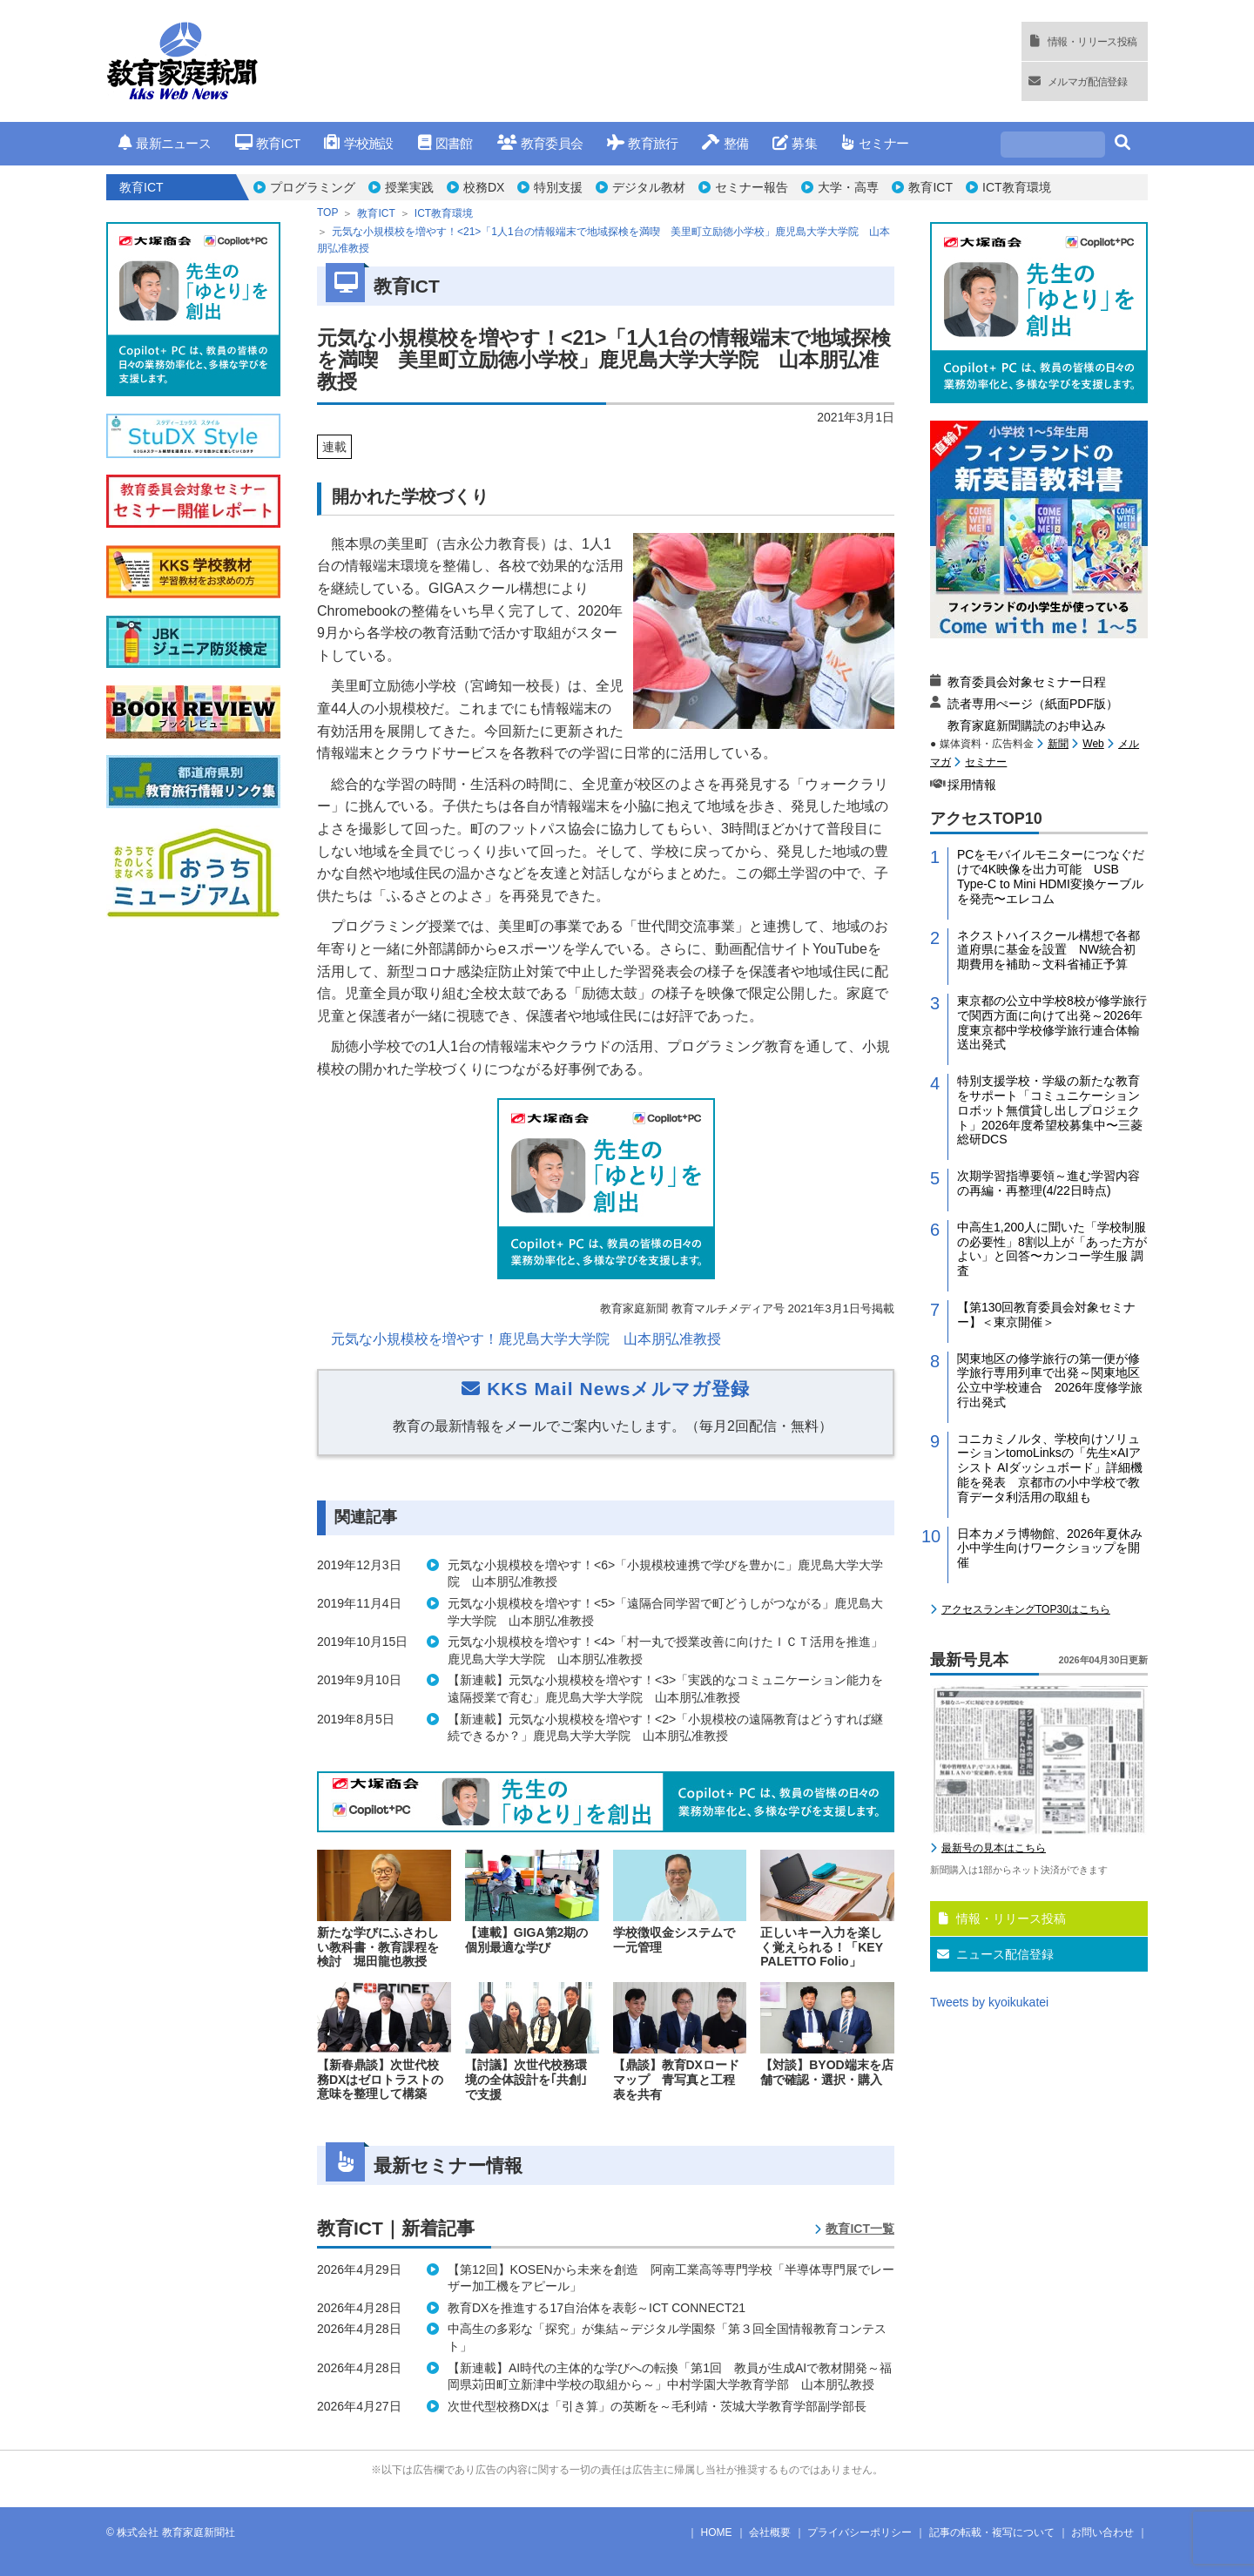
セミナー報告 (751, 187)
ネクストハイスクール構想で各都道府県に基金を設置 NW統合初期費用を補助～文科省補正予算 (1048, 1168)
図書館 (445, 143)
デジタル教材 (648, 187)
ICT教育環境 (1016, 187)
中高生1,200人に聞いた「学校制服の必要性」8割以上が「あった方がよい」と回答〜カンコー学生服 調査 (1052, 1466)
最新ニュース (164, 143)
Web (1092, 961)
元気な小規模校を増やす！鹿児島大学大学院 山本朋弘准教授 (526, 1339)
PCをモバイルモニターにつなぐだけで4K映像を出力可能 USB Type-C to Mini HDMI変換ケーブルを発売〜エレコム (1050, 1094)
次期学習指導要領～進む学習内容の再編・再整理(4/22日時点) (1048, 1400)
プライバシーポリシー (859, 2532)
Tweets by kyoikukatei (989, 2220)
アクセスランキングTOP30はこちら (1025, 1827)
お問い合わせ (1102, 2532)
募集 (794, 143)
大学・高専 (848, 187)
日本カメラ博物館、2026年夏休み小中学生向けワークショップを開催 (1050, 1766)
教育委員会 (540, 143)
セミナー (874, 143)
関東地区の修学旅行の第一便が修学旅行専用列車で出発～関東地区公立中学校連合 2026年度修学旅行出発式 (1050, 1598)
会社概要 (770, 2532)
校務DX (483, 187)
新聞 (1058, 961)
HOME (716, 2532)
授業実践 (409, 187)
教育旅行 (642, 143)
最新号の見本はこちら (993, 2066)
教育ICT (267, 143)
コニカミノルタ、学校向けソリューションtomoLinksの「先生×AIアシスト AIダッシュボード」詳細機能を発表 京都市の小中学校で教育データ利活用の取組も (1050, 1685)
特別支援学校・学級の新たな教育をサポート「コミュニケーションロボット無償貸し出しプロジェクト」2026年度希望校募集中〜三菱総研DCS (1050, 1327)
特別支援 (558, 187)
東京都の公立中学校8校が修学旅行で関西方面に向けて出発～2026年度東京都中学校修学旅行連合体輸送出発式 (1052, 1240)
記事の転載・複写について (992, 2532)
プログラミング (312, 187)
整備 (725, 143)
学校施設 (358, 143)
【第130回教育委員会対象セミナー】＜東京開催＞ (1046, 1532)
